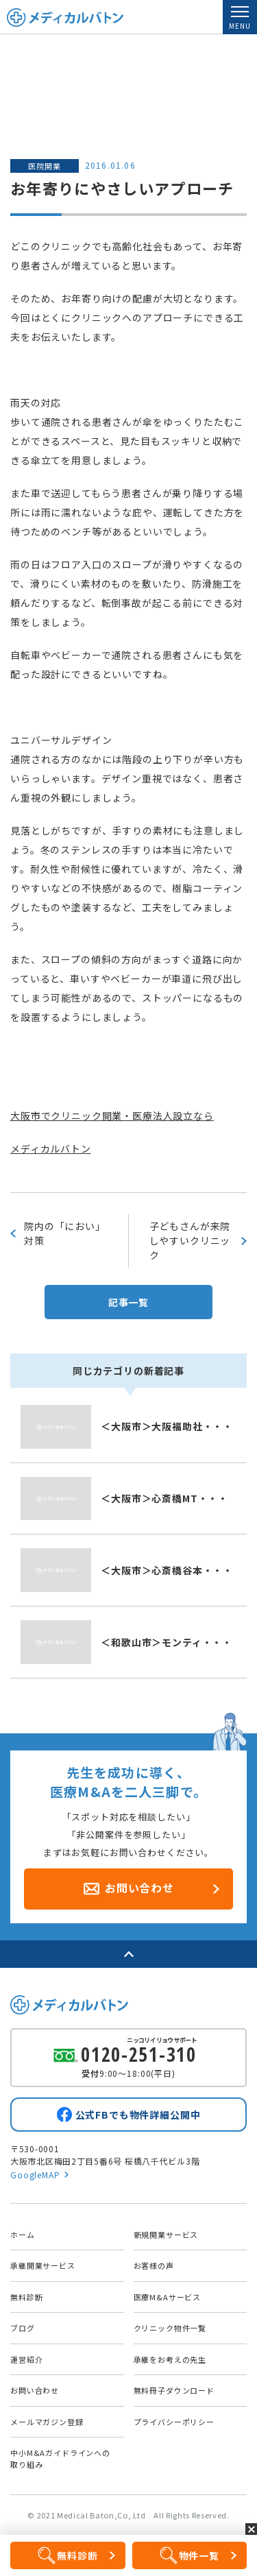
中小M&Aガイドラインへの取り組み (60, 2458)
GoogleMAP (35, 2174)
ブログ (22, 2327)
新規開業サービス (166, 2234)
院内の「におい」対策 (65, 1233)
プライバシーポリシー (174, 2421)
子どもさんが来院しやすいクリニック (190, 1240)
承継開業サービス (42, 2265)
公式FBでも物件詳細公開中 (138, 2114)
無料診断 (26, 2296)
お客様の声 (154, 2265)
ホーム (22, 2234)
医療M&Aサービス (167, 2296)
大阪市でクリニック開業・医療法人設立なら (112, 1115)
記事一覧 (128, 1302)
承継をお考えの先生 (170, 2359)
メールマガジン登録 (47, 2421)
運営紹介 (26, 2359)
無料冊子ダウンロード (174, 2390)
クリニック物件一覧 (170, 2327)
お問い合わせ (34, 2390)
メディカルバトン (50, 1148)
